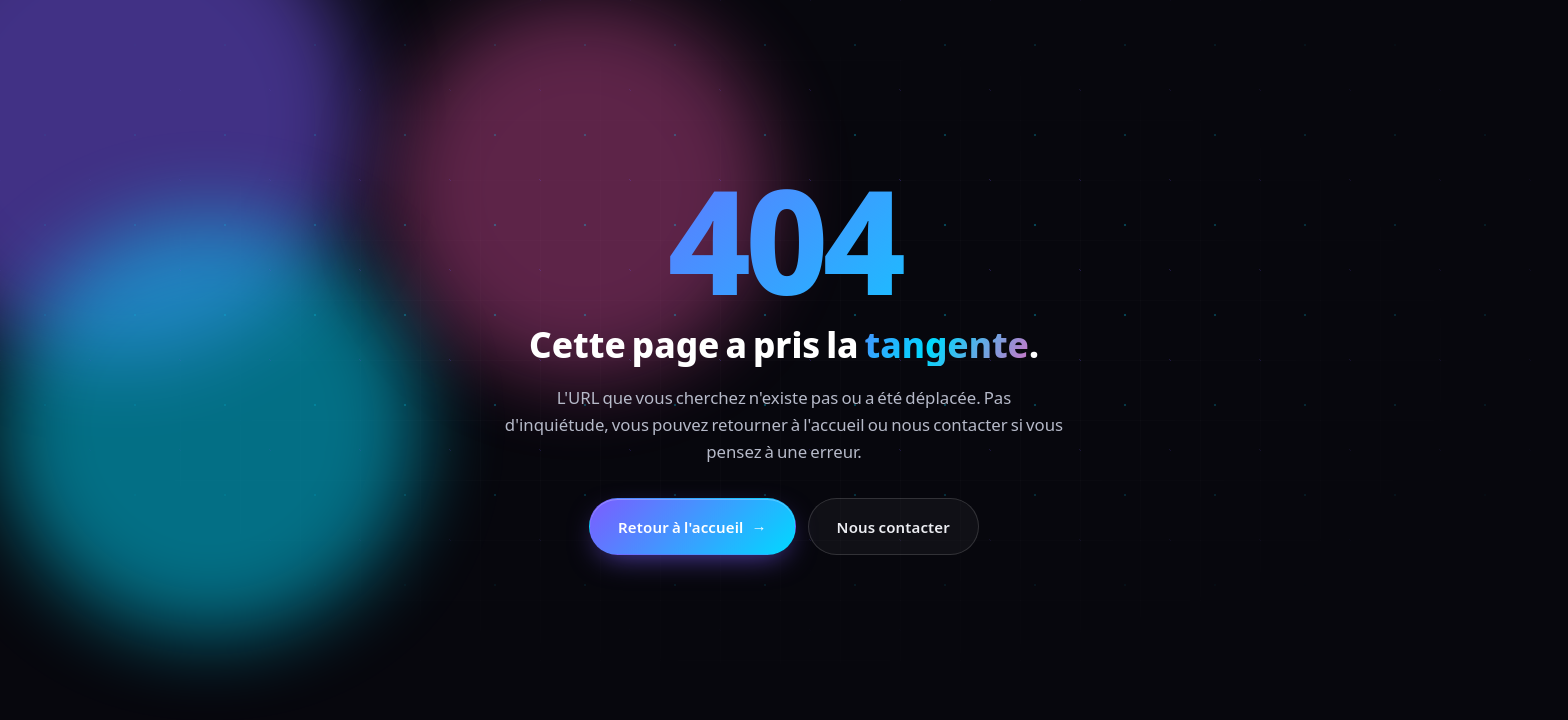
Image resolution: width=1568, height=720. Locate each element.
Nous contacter (893, 526)
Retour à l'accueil (692, 526)
